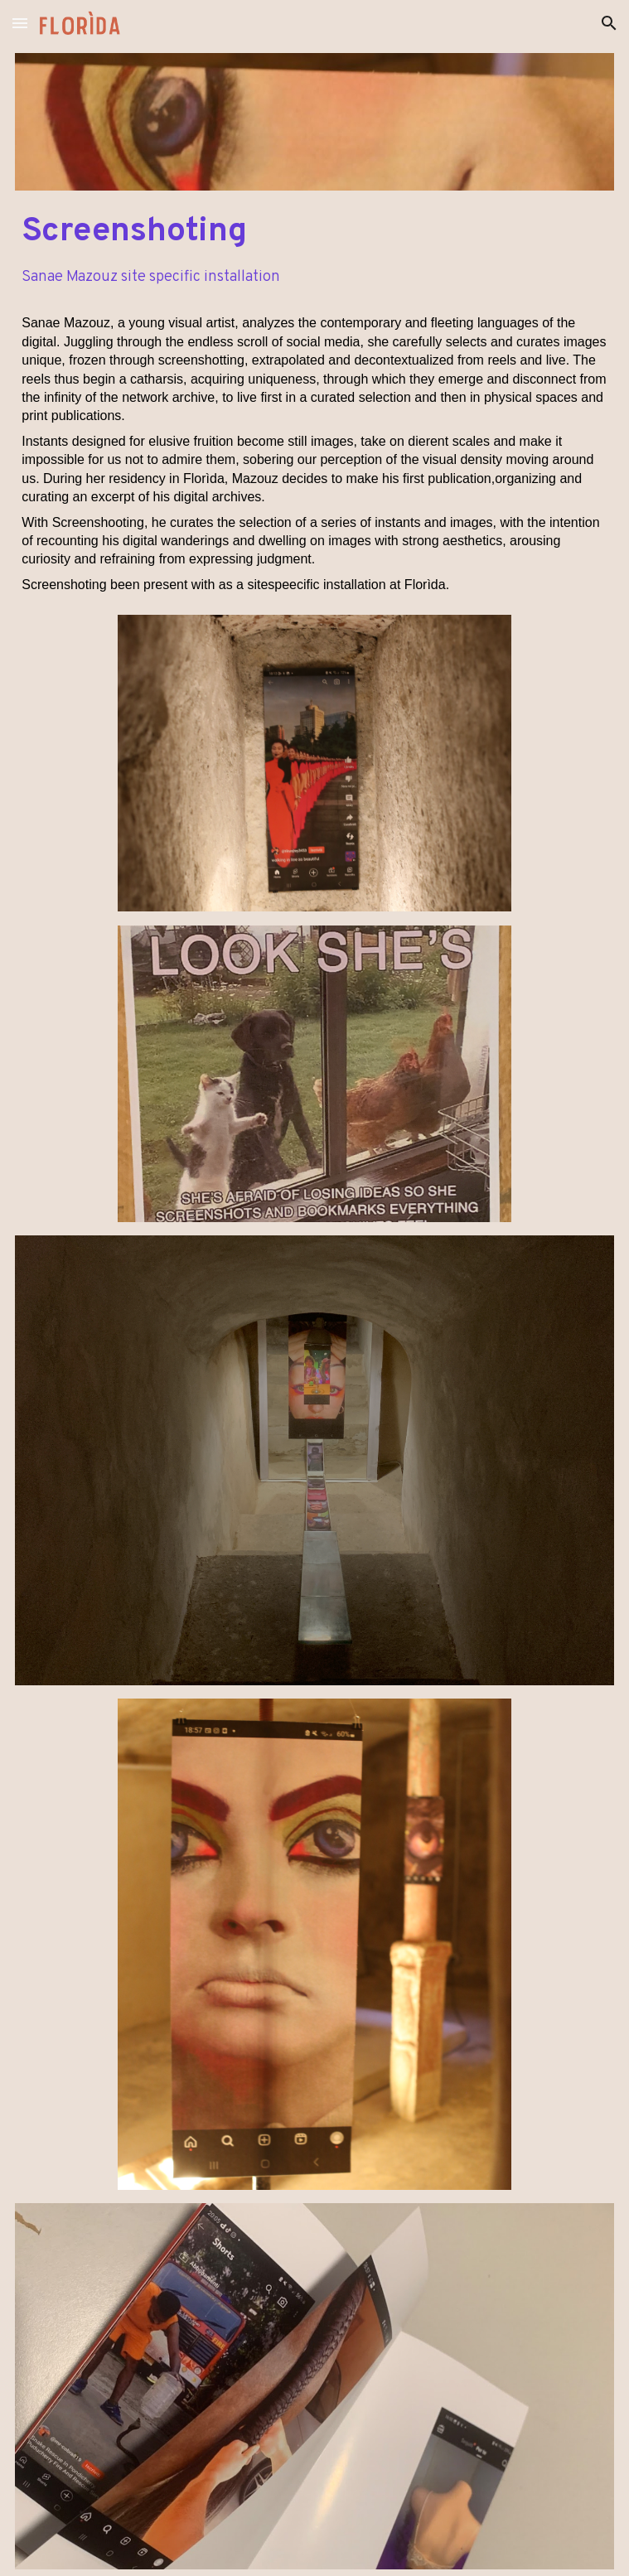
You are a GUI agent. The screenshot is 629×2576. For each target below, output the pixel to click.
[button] (20, 23)
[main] (314, 232)
